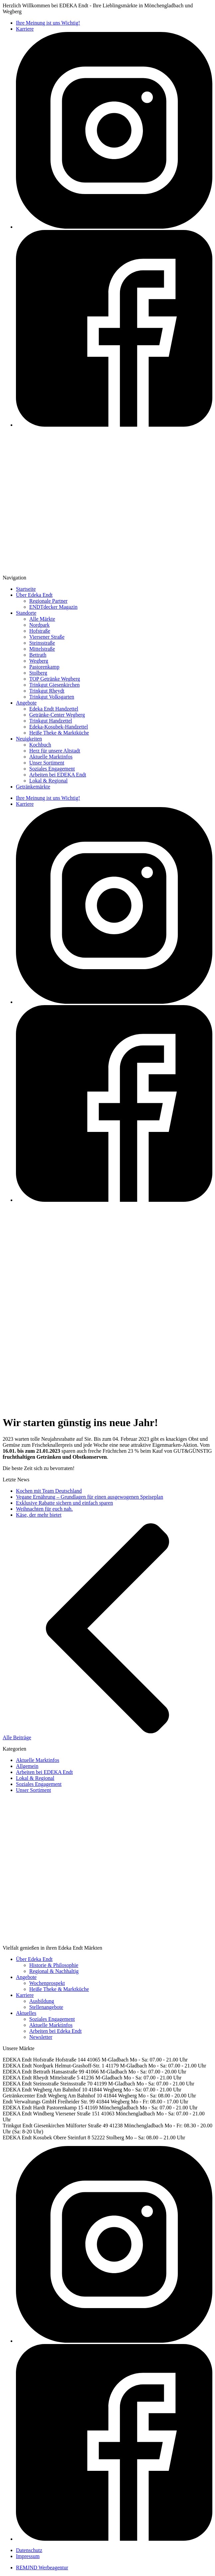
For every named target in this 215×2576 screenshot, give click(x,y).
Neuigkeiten (29, 739)
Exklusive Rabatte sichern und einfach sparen (64, 1503)
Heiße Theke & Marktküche (59, 733)
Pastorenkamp (44, 667)
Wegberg (38, 661)
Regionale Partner (48, 601)
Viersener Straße (46, 637)
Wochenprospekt (47, 1983)
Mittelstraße (42, 649)
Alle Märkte (42, 619)
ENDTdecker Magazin (53, 607)
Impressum (28, 2556)
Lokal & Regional (48, 780)
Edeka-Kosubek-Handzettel (58, 727)
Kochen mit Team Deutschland (49, 1491)
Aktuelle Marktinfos (50, 756)
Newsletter (40, 2037)
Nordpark (39, 625)
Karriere (25, 29)
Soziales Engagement (52, 768)
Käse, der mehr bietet (38, 1515)
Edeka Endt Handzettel (53, 709)
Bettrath (38, 655)
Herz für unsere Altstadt (54, 750)
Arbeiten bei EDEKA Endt (57, 774)
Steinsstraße (42, 643)
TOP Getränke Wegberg (54, 679)
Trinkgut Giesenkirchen (54, 685)
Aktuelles (26, 2013)
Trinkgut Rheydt (46, 691)
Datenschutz (29, 2550)
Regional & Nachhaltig (53, 1971)
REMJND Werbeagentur (42, 2567)
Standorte (26, 613)
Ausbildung (41, 2001)
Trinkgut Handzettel (50, 721)
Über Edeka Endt (34, 595)
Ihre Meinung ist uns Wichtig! (48, 23)
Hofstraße (39, 631)
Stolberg (38, 673)
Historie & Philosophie (53, 1965)
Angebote (26, 703)
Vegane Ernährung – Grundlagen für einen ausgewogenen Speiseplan (89, 1497)
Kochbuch (40, 745)
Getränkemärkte (33, 786)
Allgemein (27, 1766)
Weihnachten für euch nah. (44, 1509)
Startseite (26, 589)
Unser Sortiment (46, 762)
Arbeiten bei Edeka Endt (55, 2031)
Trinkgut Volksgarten (51, 697)
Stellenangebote (46, 2007)
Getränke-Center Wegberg (57, 715)
